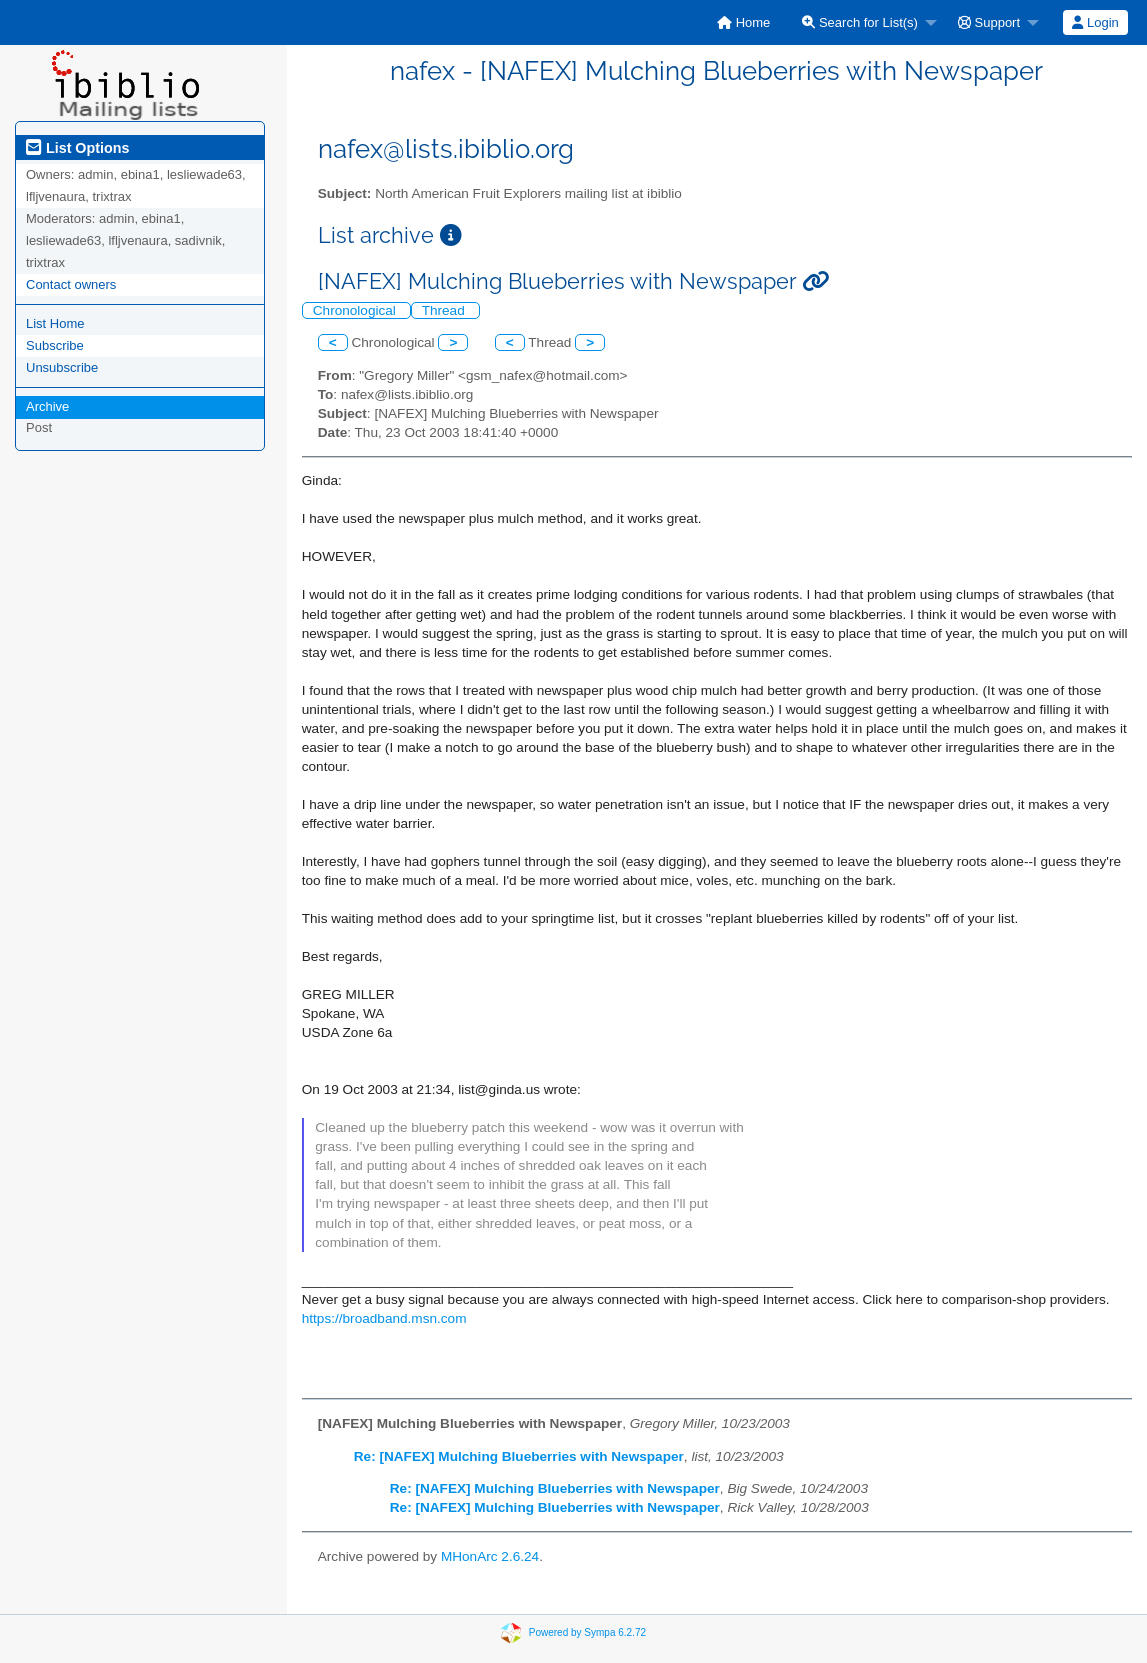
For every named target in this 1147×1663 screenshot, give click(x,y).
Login (1095, 22)
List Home (55, 323)
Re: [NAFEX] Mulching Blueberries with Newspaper (519, 1456)
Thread (445, 310)
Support (989, 22)
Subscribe (55, 345)
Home (743, 22)
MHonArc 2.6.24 (490, 1556)
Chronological (356, 310)
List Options (77, 148)
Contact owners (71, 284)
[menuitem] (743, 22)
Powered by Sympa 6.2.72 (587, 1631)
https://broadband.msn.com (384, 1318)
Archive (47, 406)
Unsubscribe (62, 367)
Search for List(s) (860, 22)
